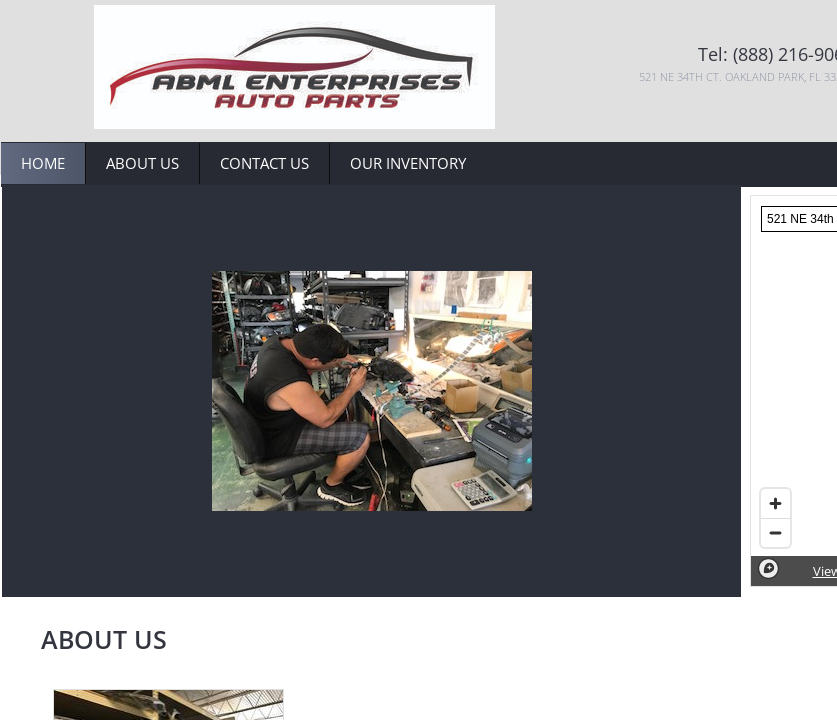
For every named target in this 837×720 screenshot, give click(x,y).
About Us (142, 163)
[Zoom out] (775, 532)
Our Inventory (408, 163)
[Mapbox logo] (768, 568)
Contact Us (264, 163)
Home (43, 163)
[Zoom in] (775, 503)
